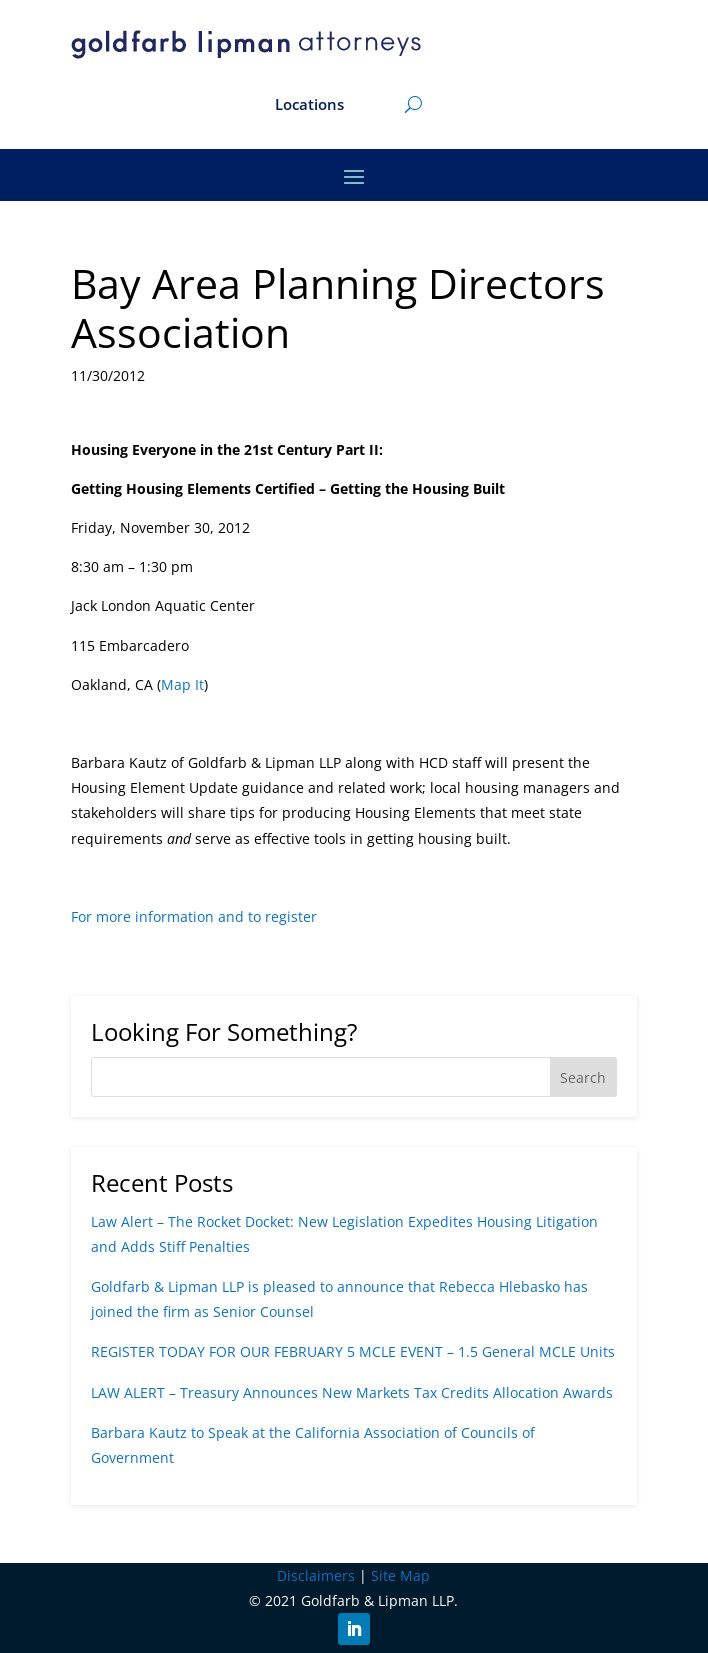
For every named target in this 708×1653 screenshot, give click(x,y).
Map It (182, 684)
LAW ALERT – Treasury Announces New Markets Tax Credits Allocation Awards (352, 1392)
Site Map (400, 1575)
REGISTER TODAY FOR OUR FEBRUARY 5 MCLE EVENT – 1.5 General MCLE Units (353, 1351)
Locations (309, 105)
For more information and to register (194, 916)
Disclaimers (316, 1575)
